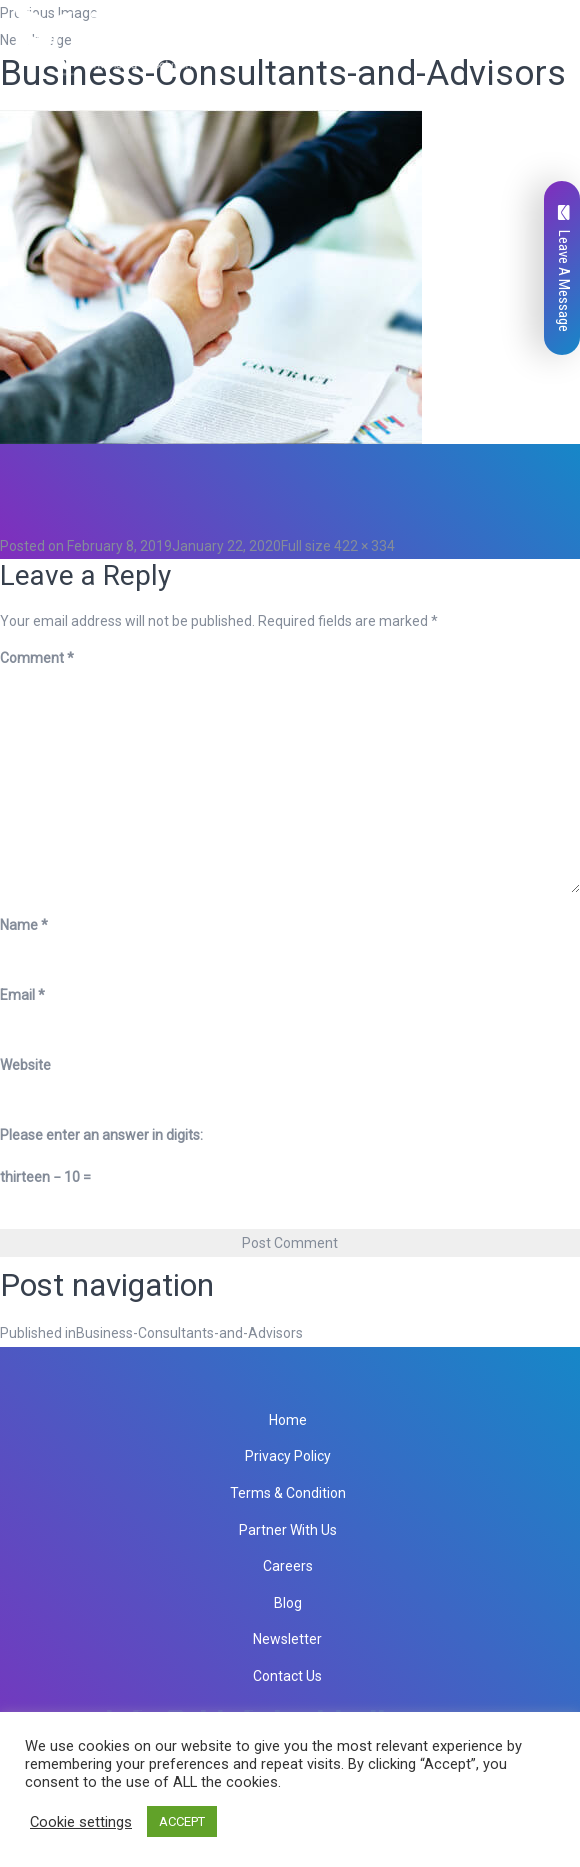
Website (25, 1065)
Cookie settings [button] (81, 1822)
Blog (288, 1603)
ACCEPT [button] (182, 1821)
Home (288, 1420)
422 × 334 (364, 546)
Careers (288, 1566)
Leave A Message (564, 268)
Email (22, 995)
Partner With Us (288, 1530)
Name (24, 925)
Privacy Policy (288, 1456)
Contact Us (287, 1676)
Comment (37, 658)
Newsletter (287, 1639)
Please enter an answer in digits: (101, 1135)
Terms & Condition (288, 1493)
